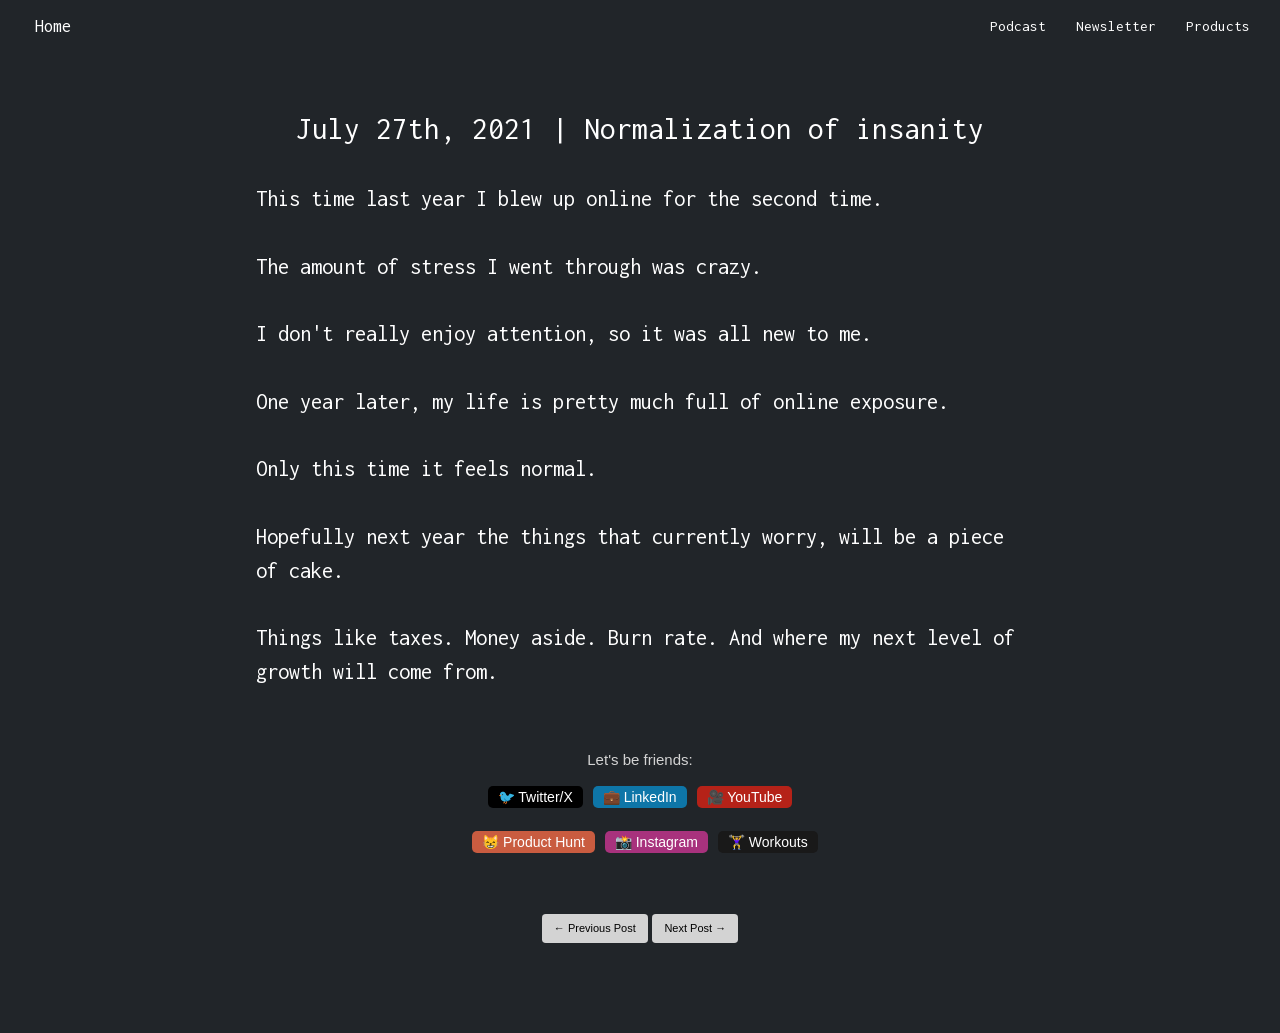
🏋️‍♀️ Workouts (768, 842)
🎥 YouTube (745, 797)
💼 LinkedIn (640, 797)
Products (1218, 26)
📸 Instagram (656, 842)
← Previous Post (595, 928)
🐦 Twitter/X (535, 797)
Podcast (1018, 26)
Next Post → (695, 928)
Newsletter (1116, 26)
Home (53, 26)
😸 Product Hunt (533, 842)
